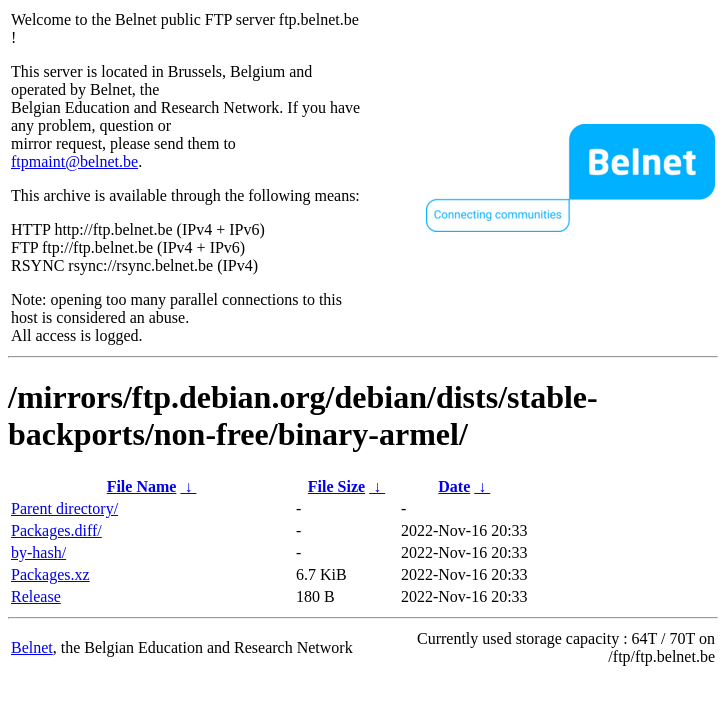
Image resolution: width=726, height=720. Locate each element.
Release (36, 596)
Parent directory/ (64, 508)
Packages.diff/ (56, 530)
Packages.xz (50, 574)
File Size (336, 486)
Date (454, 486)
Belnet (32, 647)
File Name (142, 486)
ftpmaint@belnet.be (74, 161)
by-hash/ (38, 552)
